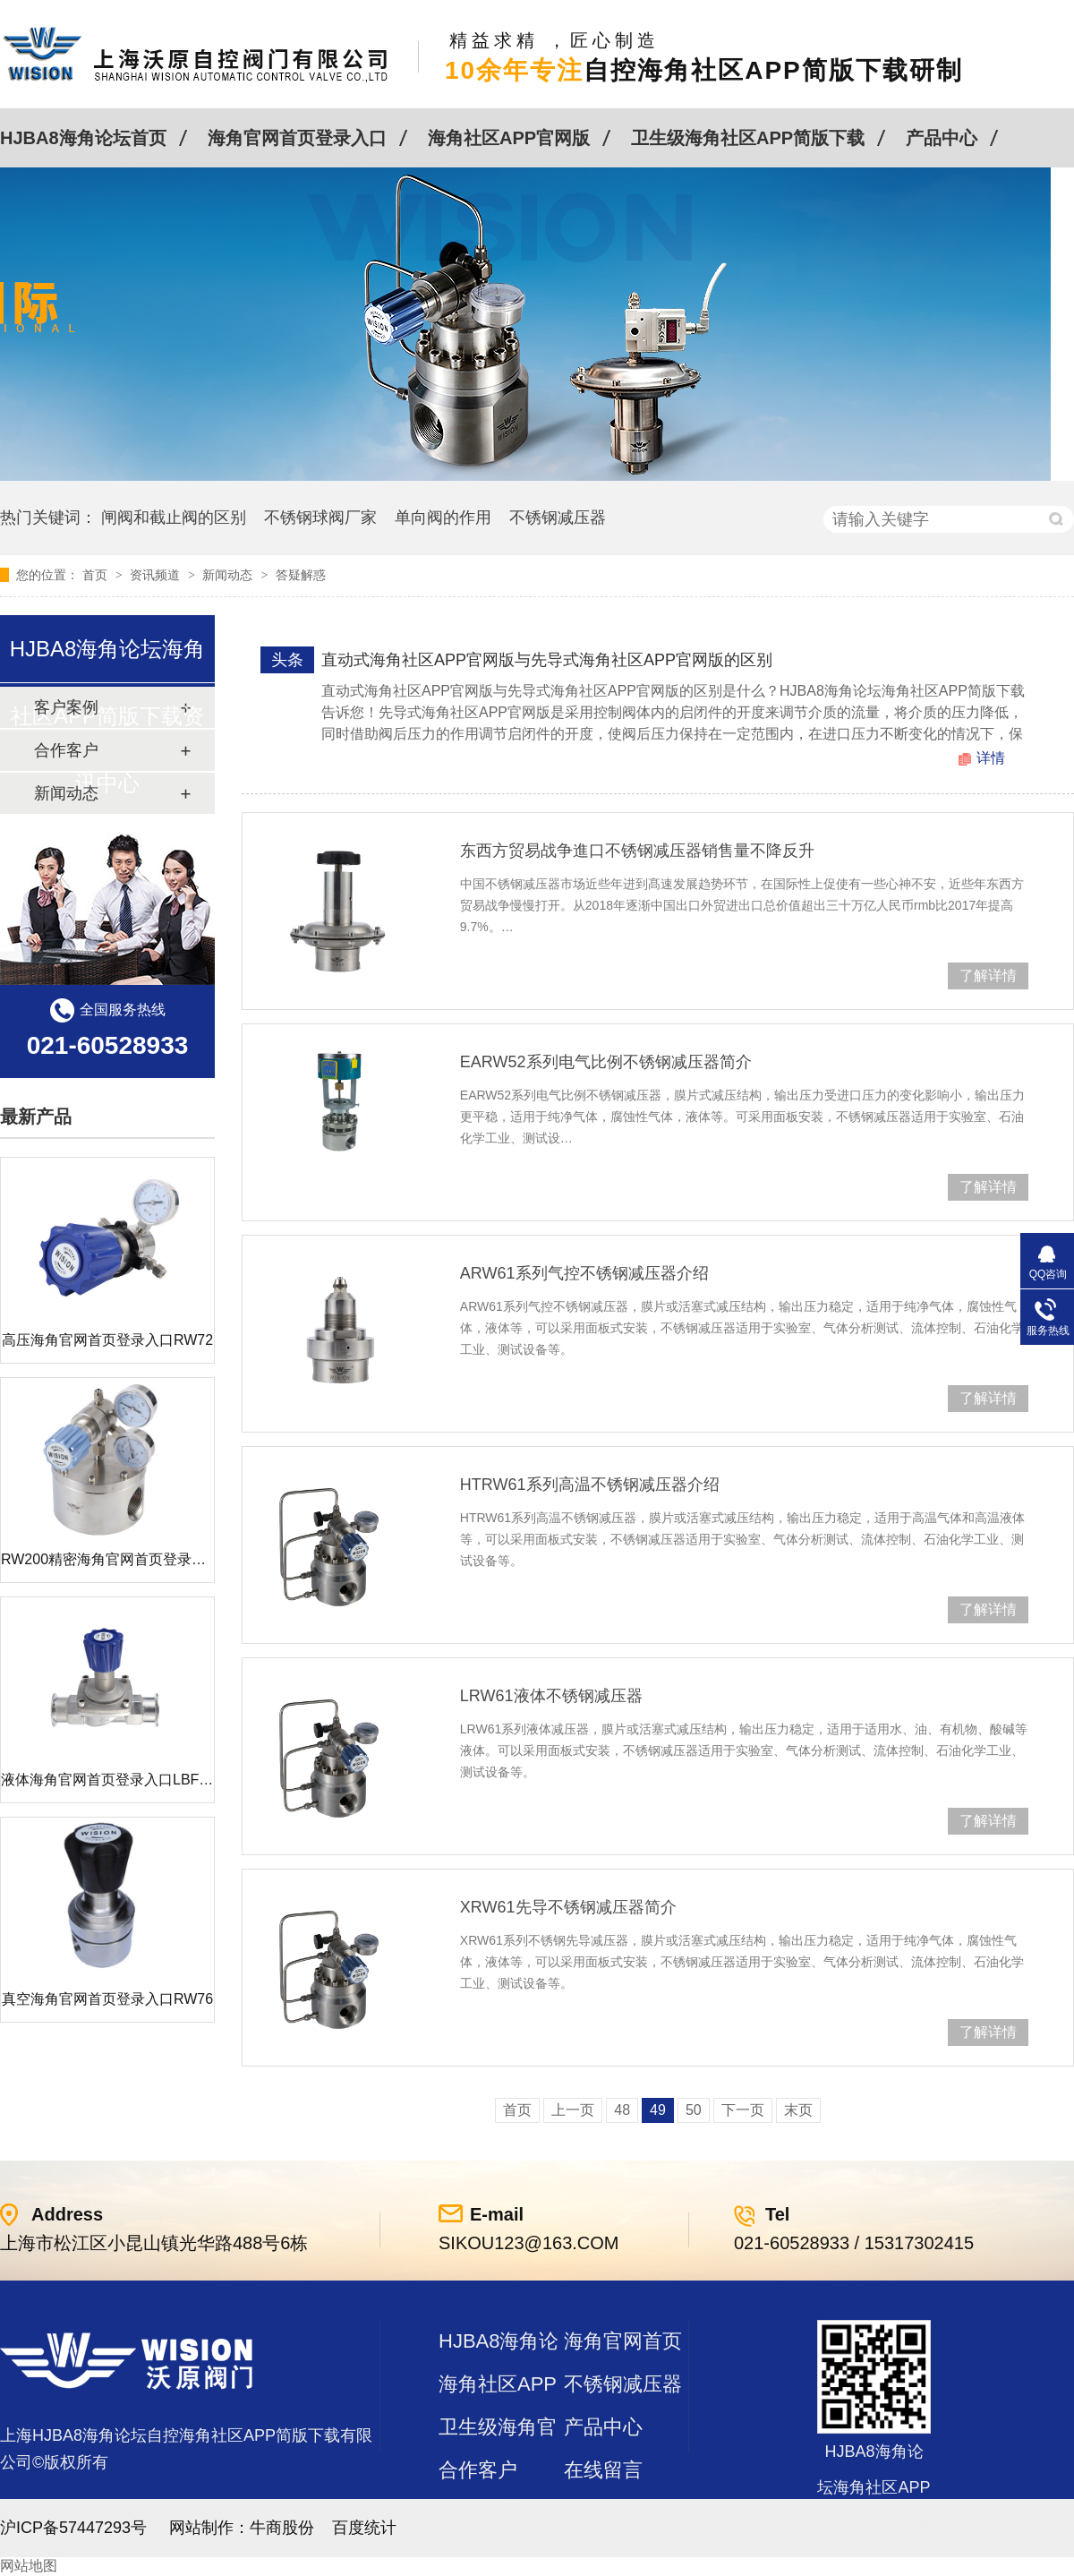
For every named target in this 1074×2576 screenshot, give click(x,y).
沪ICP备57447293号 (73, 2528)
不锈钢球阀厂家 (320, 517)
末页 (798, 2110)
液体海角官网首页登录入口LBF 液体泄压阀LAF (151, 1779)
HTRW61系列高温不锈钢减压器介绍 (590, 1484)
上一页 (572, 2110)
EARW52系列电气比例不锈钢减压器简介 (606, 1062)
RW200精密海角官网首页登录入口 (110, 1559)
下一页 (742, 2110)
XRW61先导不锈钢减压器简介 (568, 1907)
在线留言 (603, 2470)
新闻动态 (229, 575)
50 (694, 2110)
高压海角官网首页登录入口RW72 (107, 1340)
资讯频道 (156, 575)
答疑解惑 (301, 575)
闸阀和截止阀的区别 (173, 517)
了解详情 (988, 975)
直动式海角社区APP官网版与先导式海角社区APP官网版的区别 (546, 660)
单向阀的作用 (443, 517)
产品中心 (941, 138)
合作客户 (478, 2470)
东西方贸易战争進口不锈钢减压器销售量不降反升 (637, 851)
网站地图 (28, 2565)
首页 (96, 575)
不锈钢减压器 (557, 517)
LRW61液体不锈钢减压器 (551, 1696)
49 (658, 2110)
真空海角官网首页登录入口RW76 (107, 1999)
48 (622, 2110)
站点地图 (478, 2513)
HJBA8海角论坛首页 (83, 138)
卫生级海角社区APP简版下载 (748, 138)
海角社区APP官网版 (509, 138)
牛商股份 (282, 2528)
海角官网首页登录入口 (297, 138)
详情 (990, 758)
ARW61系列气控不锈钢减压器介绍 (584, 1273)
